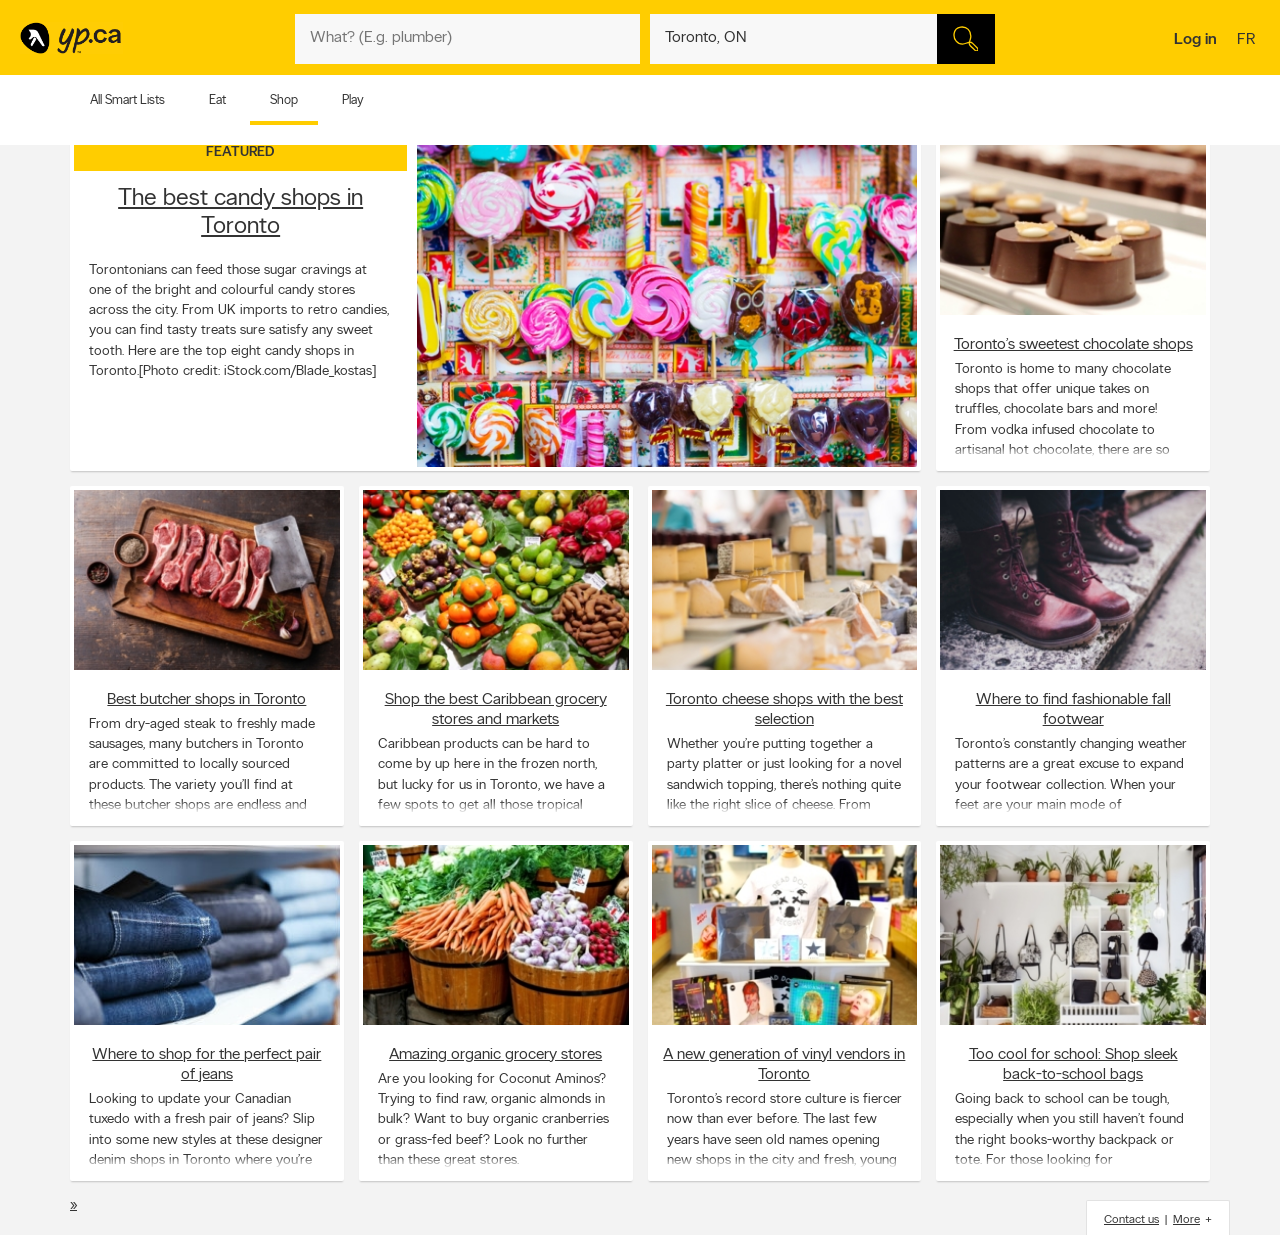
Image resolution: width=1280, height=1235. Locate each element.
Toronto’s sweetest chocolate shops (1073, 344)
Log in (1195, 40)
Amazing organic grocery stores (495, 1054)
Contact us (1131, 1220)
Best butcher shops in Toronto (206, 699)
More (1186, 1220)
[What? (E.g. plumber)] (467, 39)
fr (1248, 41)
